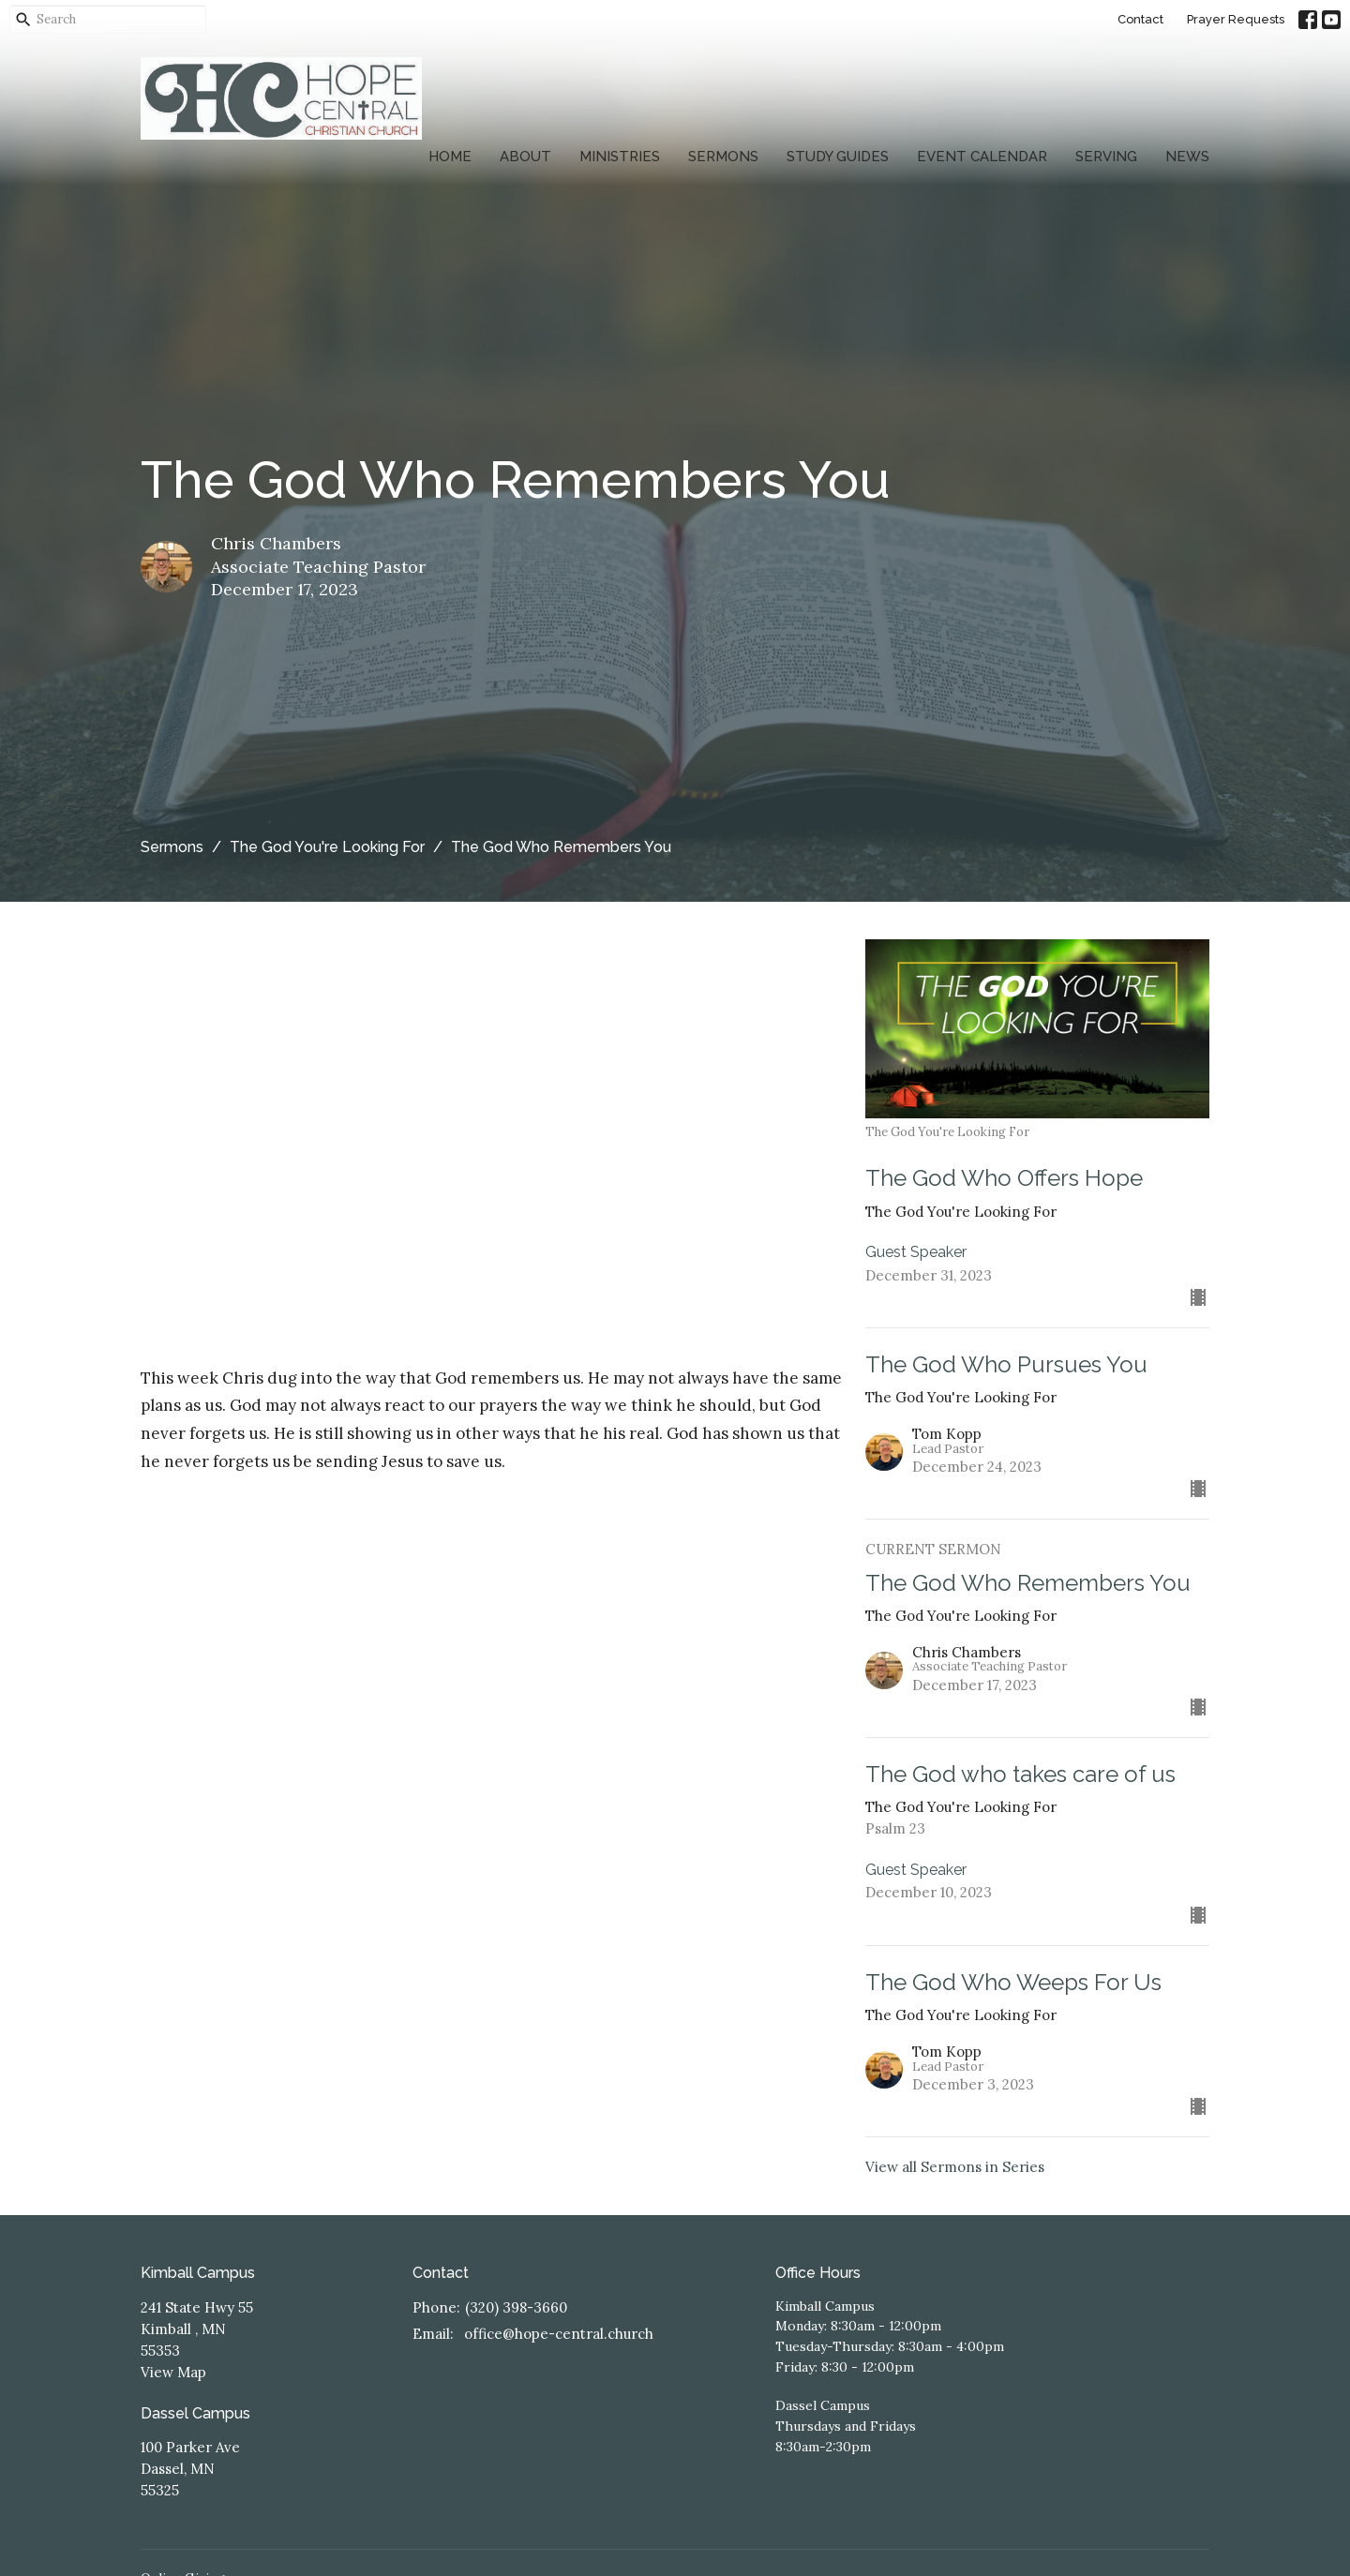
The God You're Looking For (327, 847)
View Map (173, 2372)
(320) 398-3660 (516, 2307)
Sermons (723, 156)
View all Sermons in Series (954, 2167)
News (1187, 156)
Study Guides (838, 156)
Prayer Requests (1235, 19)
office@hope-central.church (558, 2334)
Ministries (619, 156)
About (525, 156)
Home (450, 156)
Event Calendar (982, 156)
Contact (1140, 19)
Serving (1106, 156)
